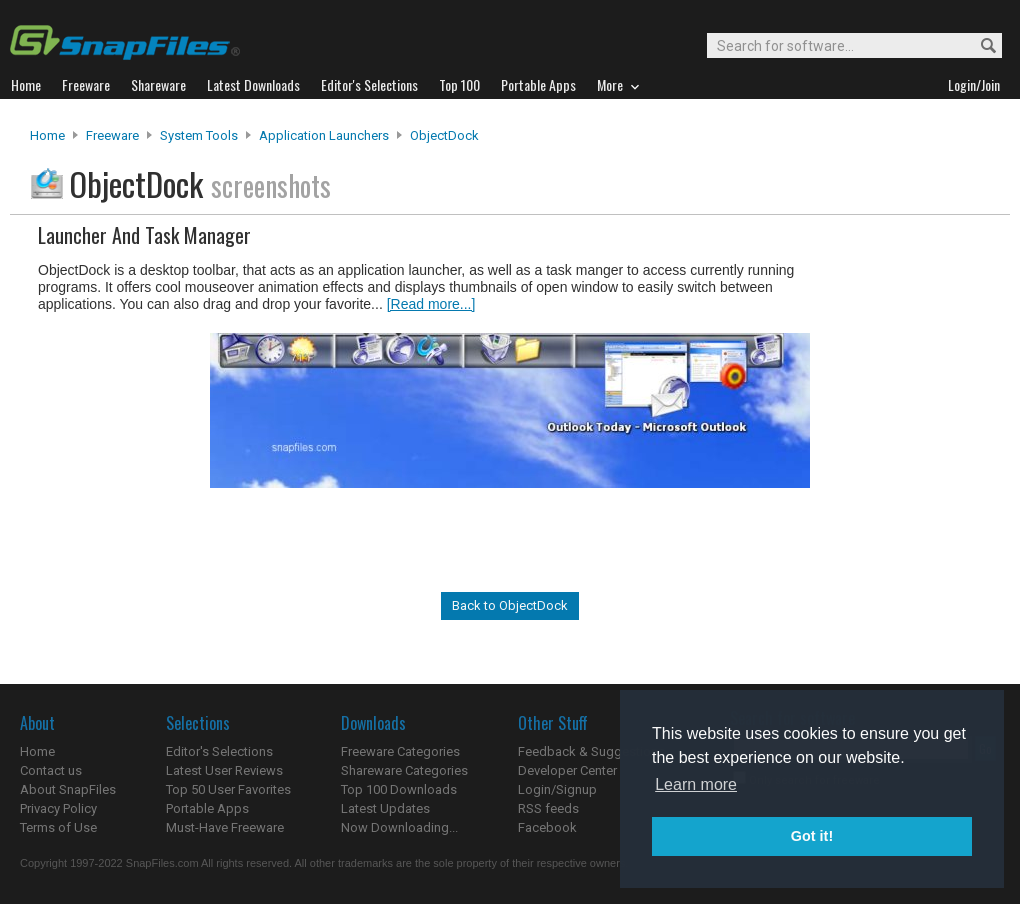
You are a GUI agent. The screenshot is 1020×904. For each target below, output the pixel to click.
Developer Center (567, 770)
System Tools (199, 135)
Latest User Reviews (224, 770)
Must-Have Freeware (225, 827)
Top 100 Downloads (399, 789)
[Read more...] (431, 304)
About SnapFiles (68, 789)
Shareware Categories (404, 770)
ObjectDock (444, 135)
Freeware (112, 135)
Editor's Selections (219, 751)
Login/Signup (557, 789)
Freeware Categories (400, 751)
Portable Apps (207, 808)
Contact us (51, 770)
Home (47, 135)
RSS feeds (548, 808)
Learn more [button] (696, 784)
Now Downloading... (399, 827)
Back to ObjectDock (510, 605)
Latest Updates (385, 808)
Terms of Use (58, 827)
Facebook (547, 827)
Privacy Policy (58, 808)
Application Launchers (324, 135)
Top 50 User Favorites (228, 789)
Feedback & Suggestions (591, 751)
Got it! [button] (812, 836)
